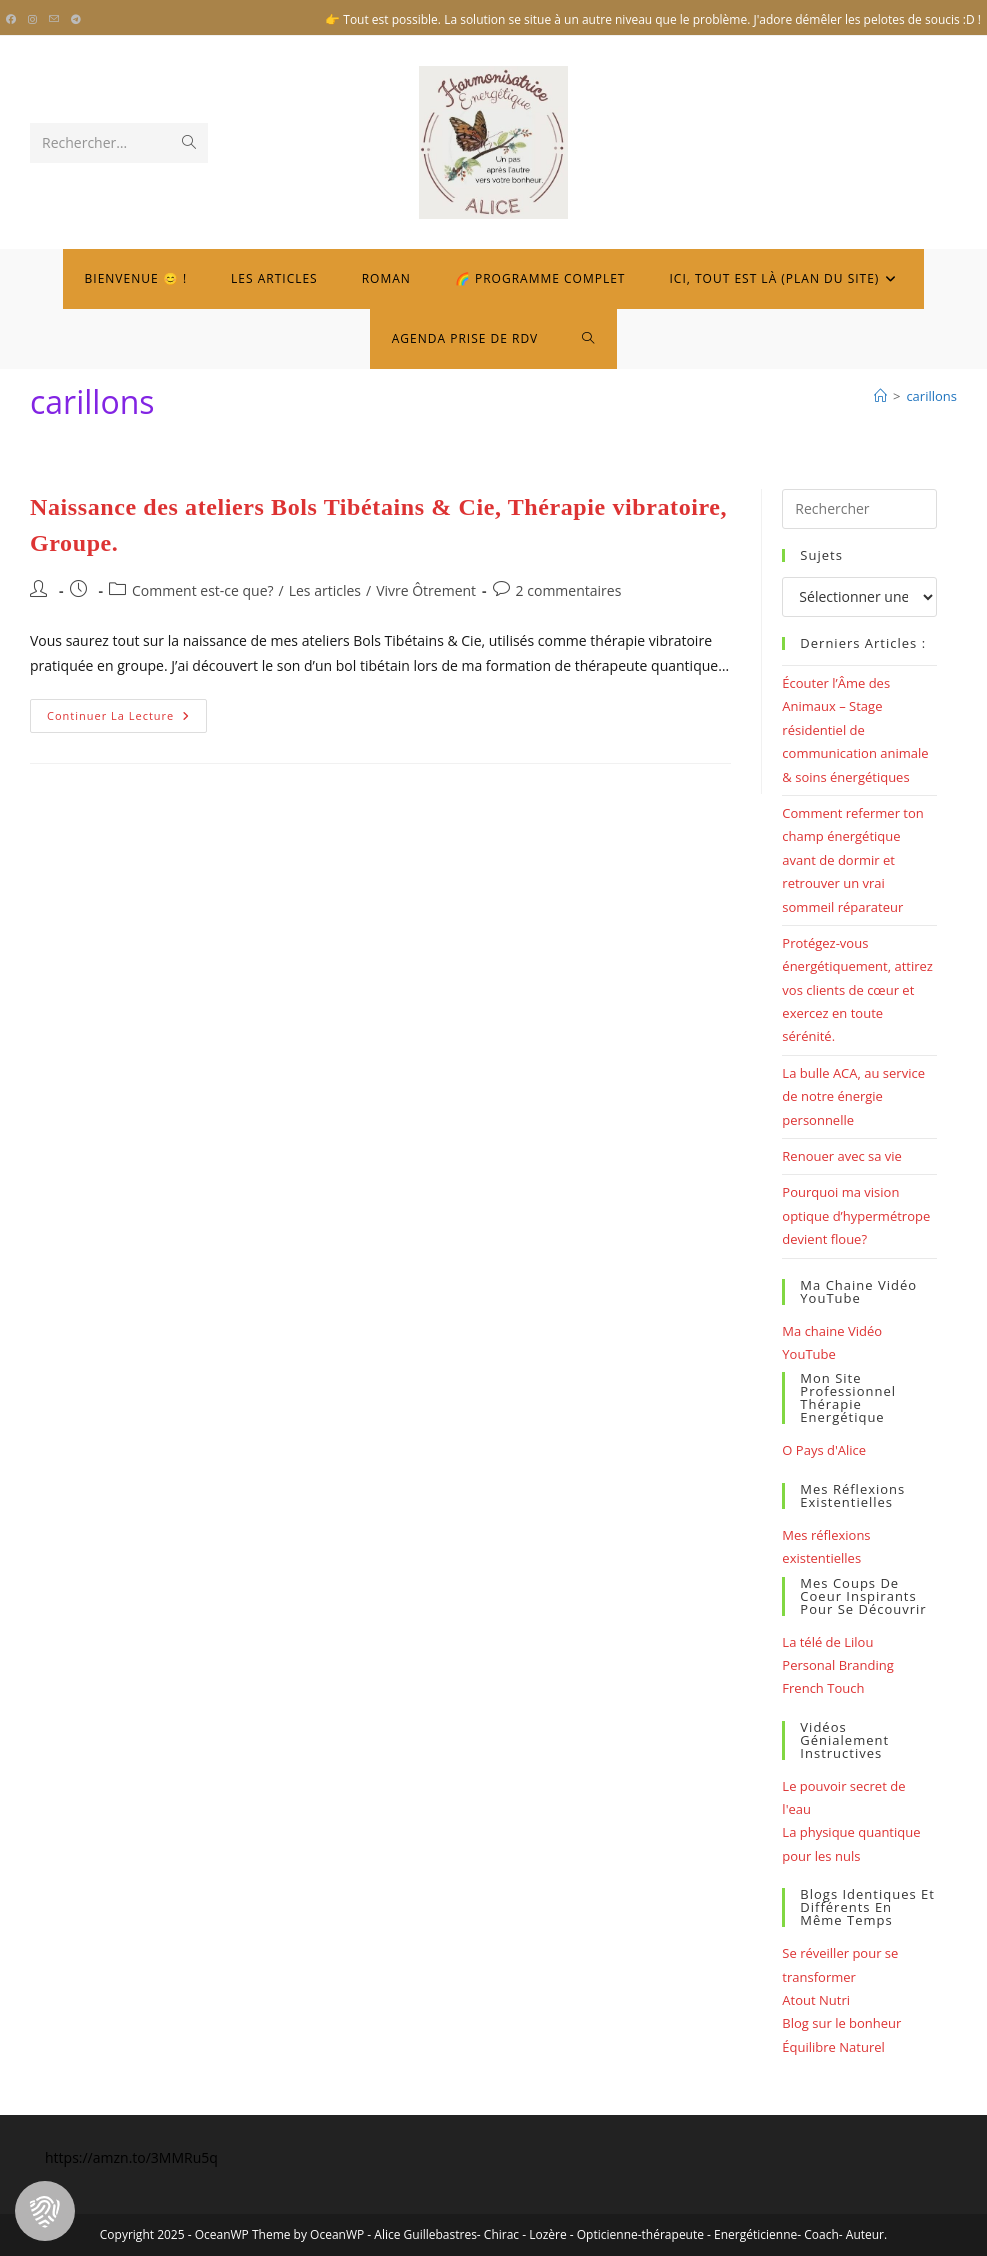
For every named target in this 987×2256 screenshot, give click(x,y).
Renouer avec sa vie (842, 1156)
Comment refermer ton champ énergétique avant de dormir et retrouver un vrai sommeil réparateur (852, 860)
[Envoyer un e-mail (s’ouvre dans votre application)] (54, 20)
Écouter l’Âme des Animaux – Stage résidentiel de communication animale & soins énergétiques (855, 730)
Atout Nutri (816, 2000)
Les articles (325, 590)
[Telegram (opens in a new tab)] (76, 20)
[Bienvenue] (880, 396)
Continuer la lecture (127, 719)
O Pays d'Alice (824, 1450)
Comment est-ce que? (203, 590)
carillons (931, 396)
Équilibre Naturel (833, 2047)
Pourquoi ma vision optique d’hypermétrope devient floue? (856, 1215)
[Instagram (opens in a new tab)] (32, 20)
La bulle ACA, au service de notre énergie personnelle (853, 1096)
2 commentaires (569, 590)
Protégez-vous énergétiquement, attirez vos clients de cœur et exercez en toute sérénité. (857, 990)
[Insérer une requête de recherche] (859, 509)
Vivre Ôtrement (426, 590)
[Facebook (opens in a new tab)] (14, 20)
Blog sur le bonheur (841, 2023)
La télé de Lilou (827, 1642)
